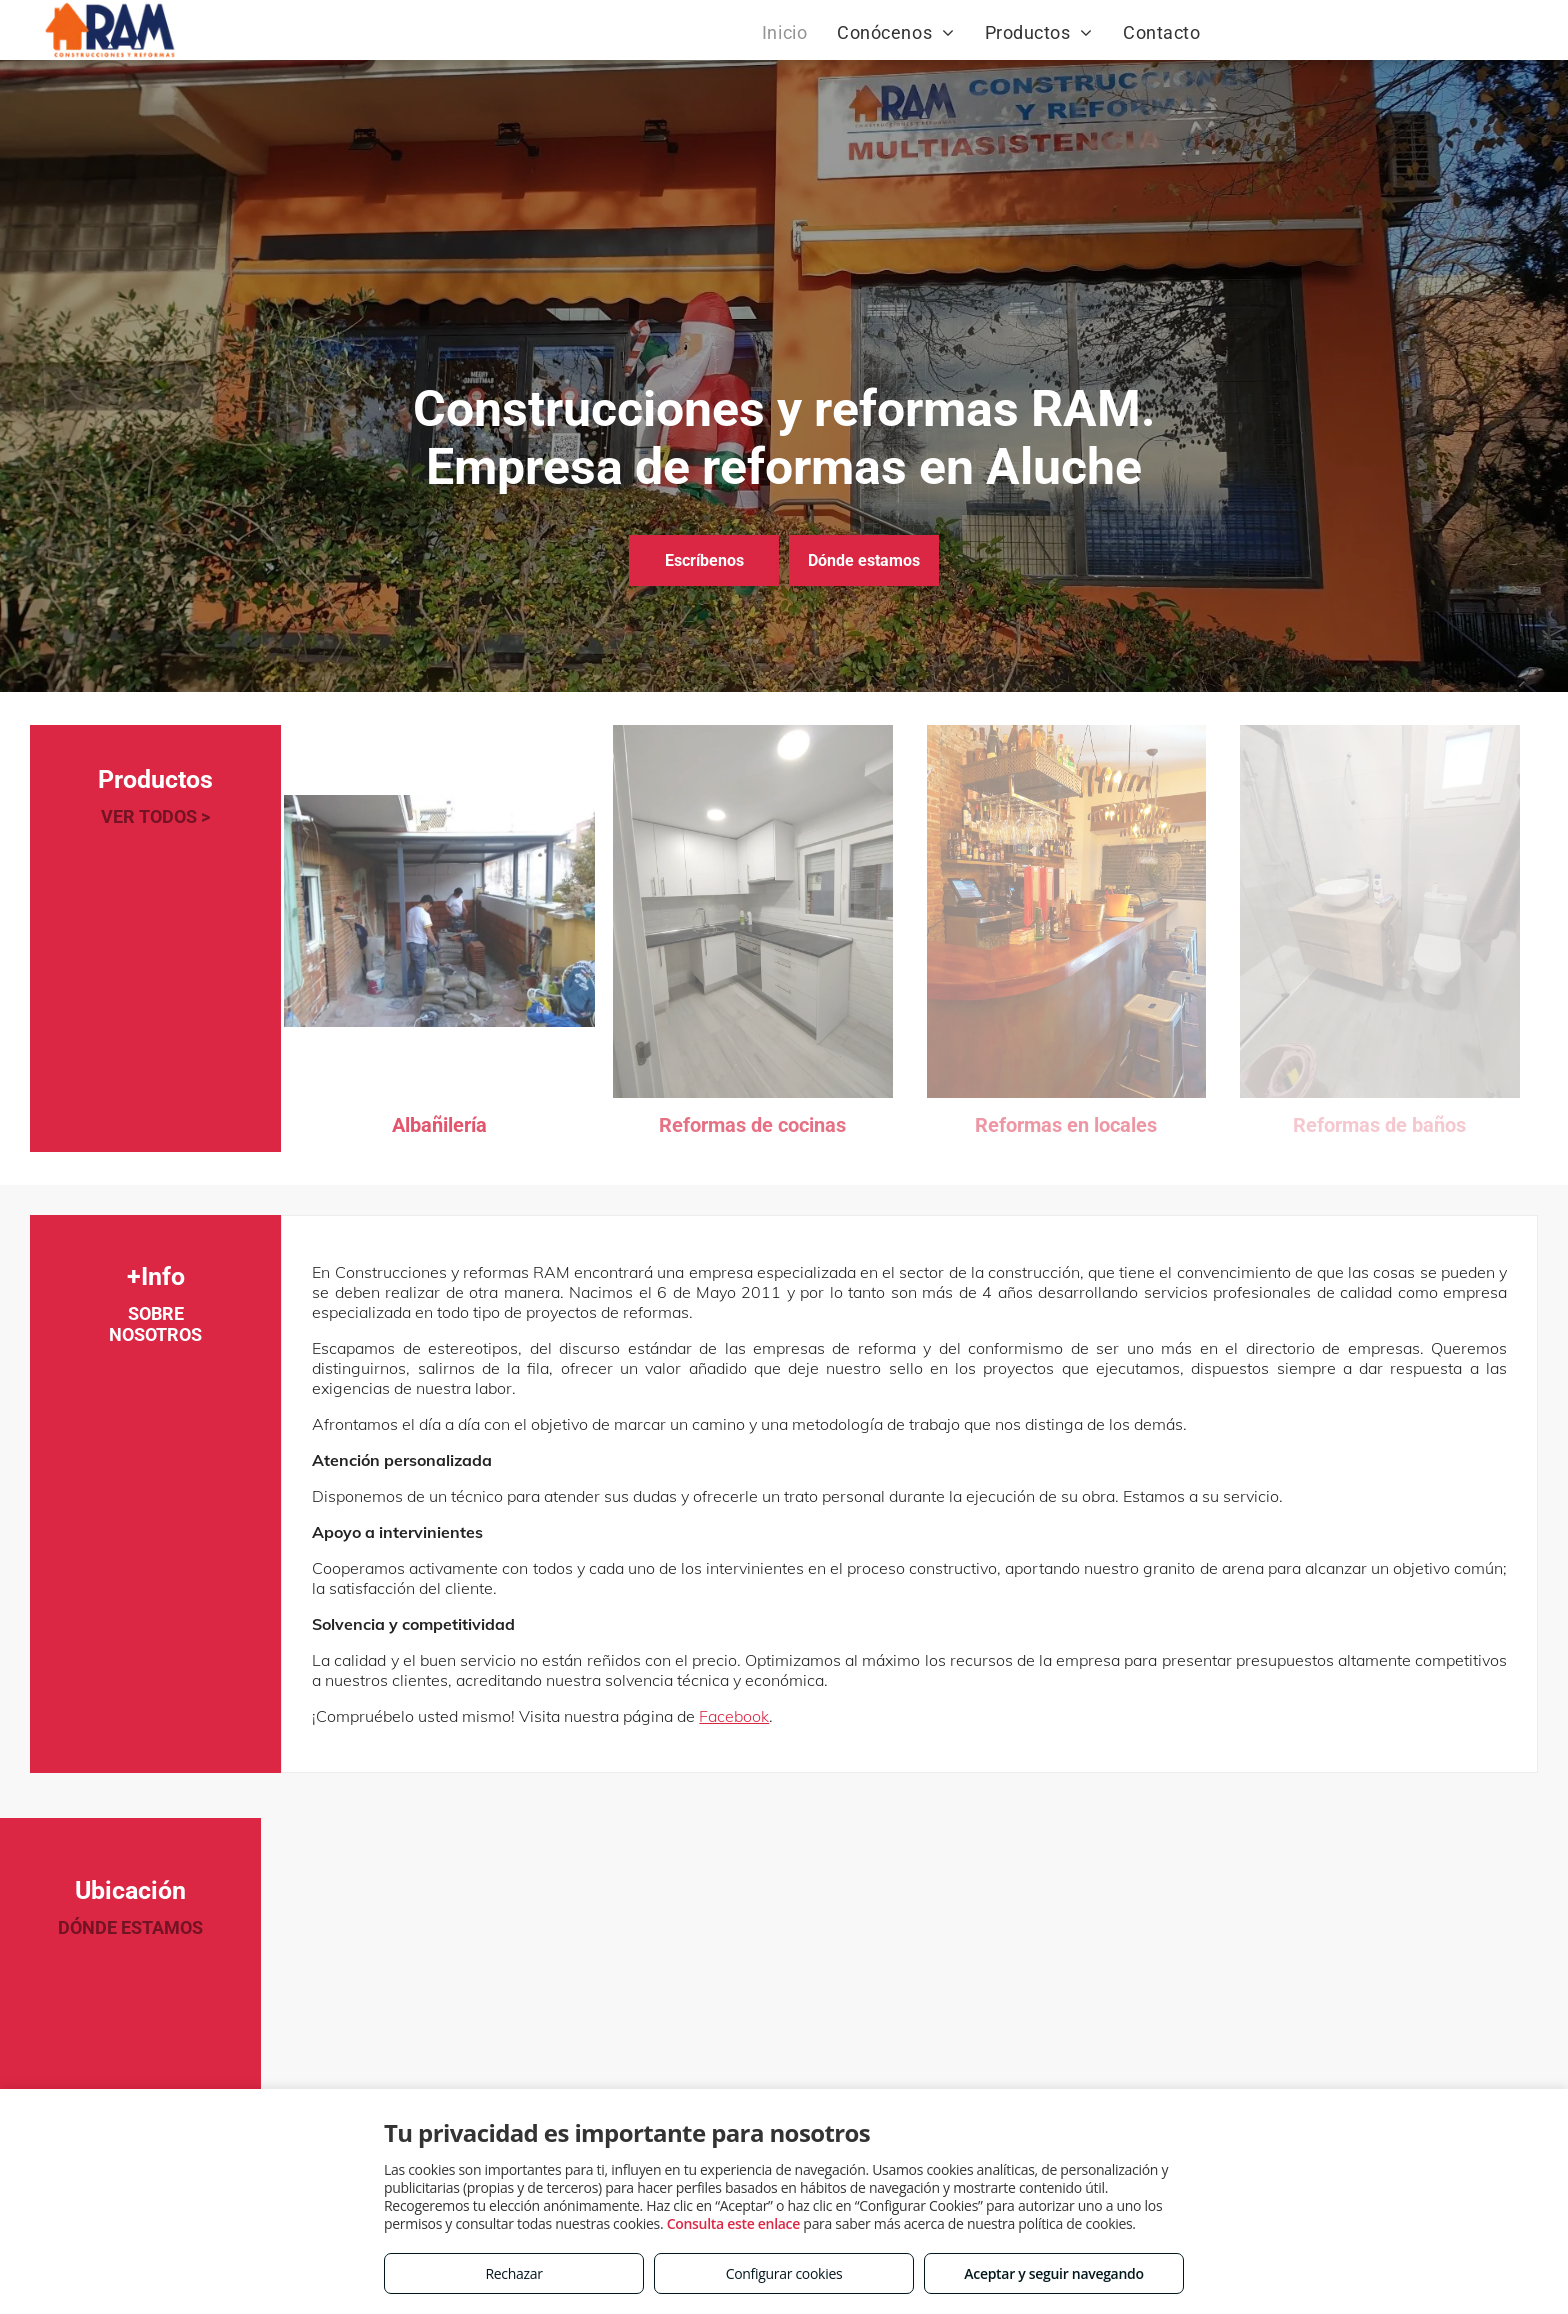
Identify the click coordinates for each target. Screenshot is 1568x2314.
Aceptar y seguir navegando (1053, 2273)
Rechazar (513, 2273)
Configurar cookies (784, 2273)
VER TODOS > (155, 816)
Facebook (734, 1716)
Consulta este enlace (733, 2223)
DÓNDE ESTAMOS (130, 1927)
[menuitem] (784, 32)
